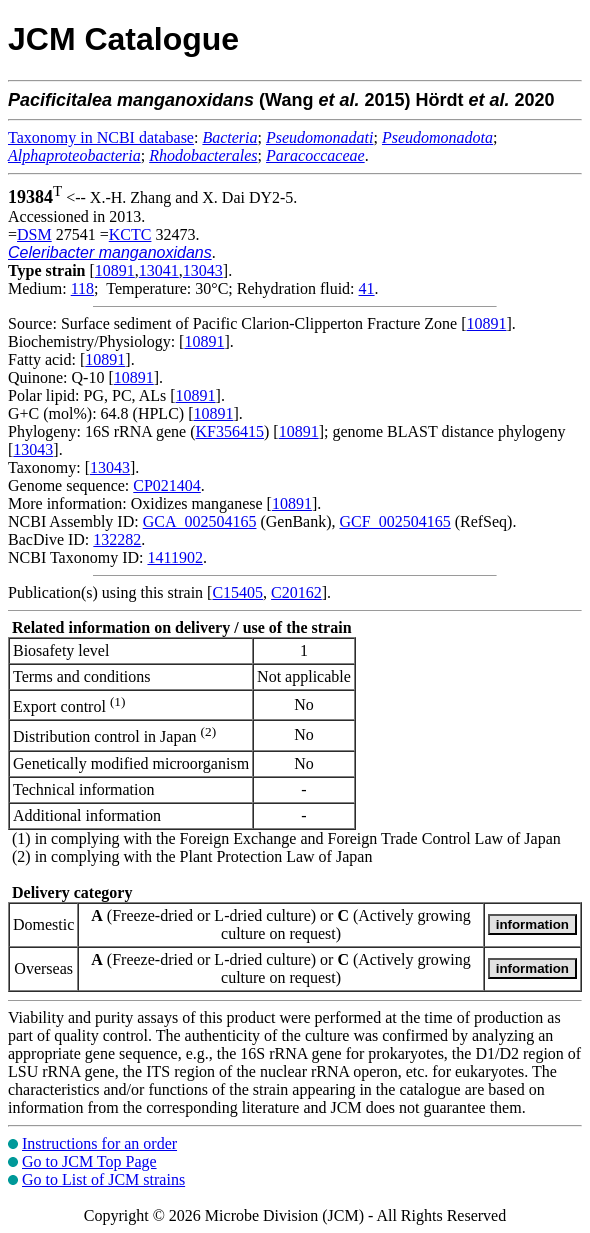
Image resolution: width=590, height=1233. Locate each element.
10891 (115, 270)
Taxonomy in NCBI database (101, 137)
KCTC (130, 234)
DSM (34, 234)
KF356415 (230, 431)
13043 (203, 270)
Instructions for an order (99, 1143)
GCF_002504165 (395, 521)
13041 (159, 270)
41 (367, 288)
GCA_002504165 (200, 521)
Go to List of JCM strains (103, 1179)
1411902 (174, 557)
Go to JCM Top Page (89, 1161)
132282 (117, 539)
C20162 (296, 592)
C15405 (237, 592)
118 (82, 288)
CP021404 (167, 485)
